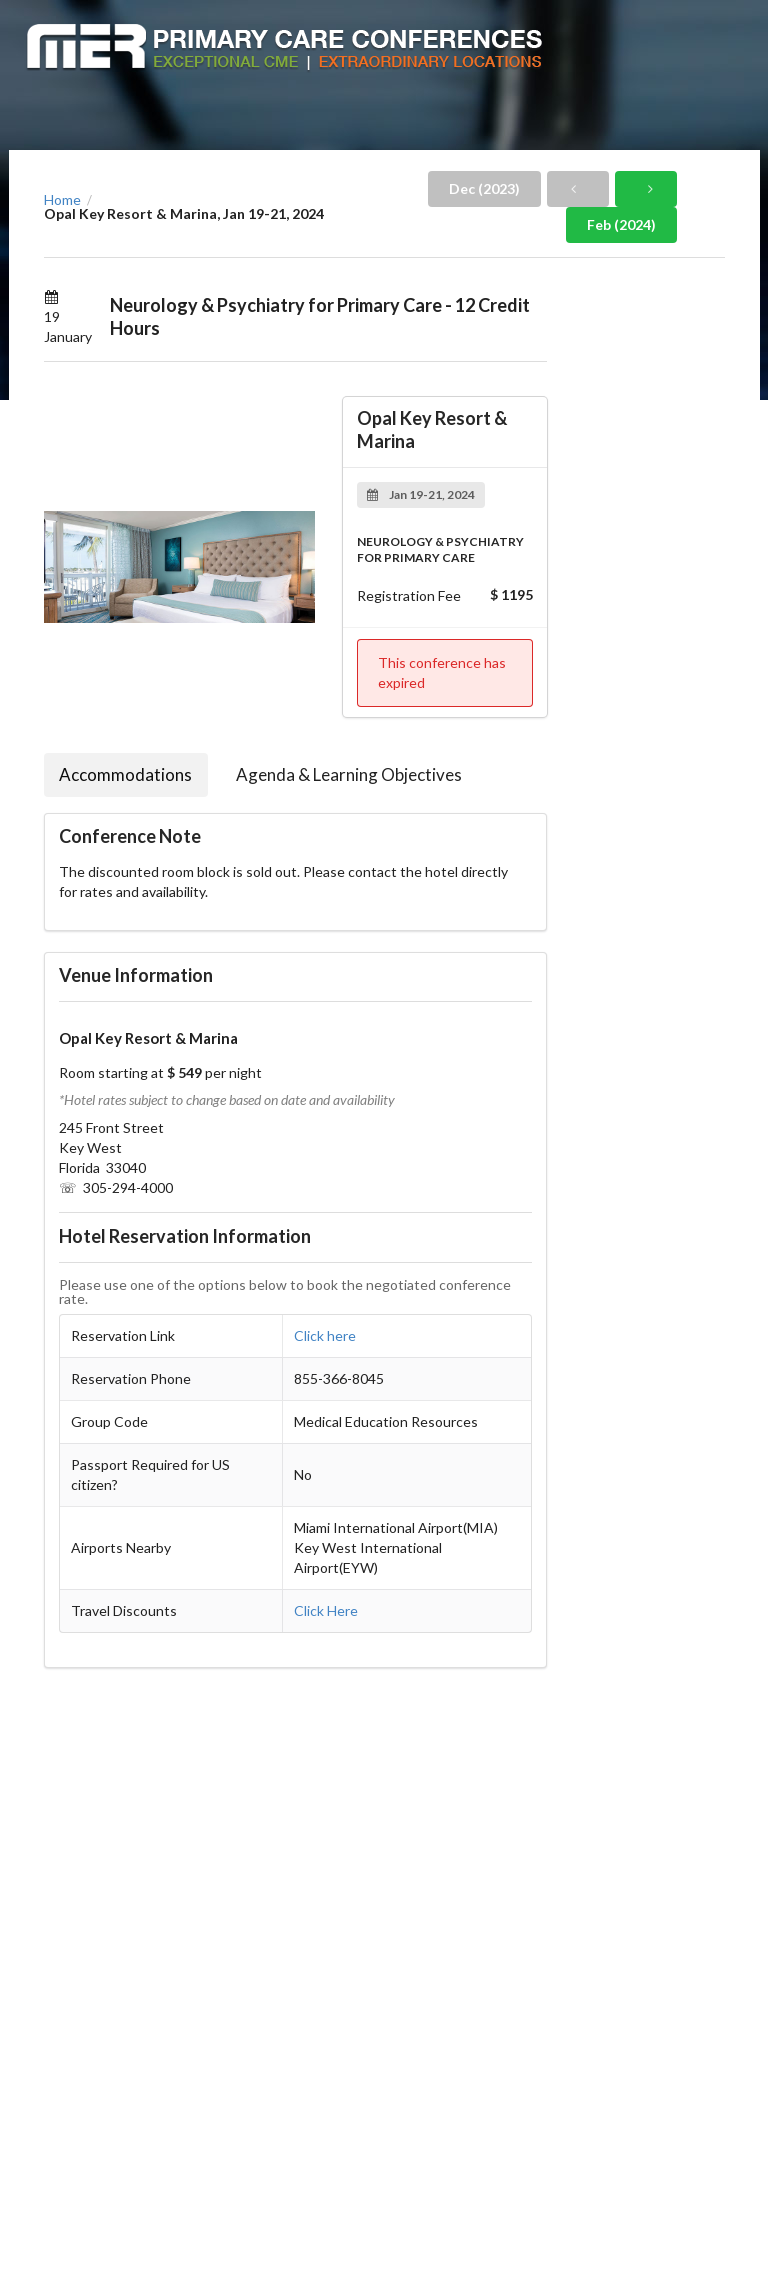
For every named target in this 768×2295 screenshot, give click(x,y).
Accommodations (125, 774)
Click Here (326, 1610)
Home (62, 200)
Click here (325, 1335)
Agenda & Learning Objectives (349, 774)
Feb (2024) (621, 224)
